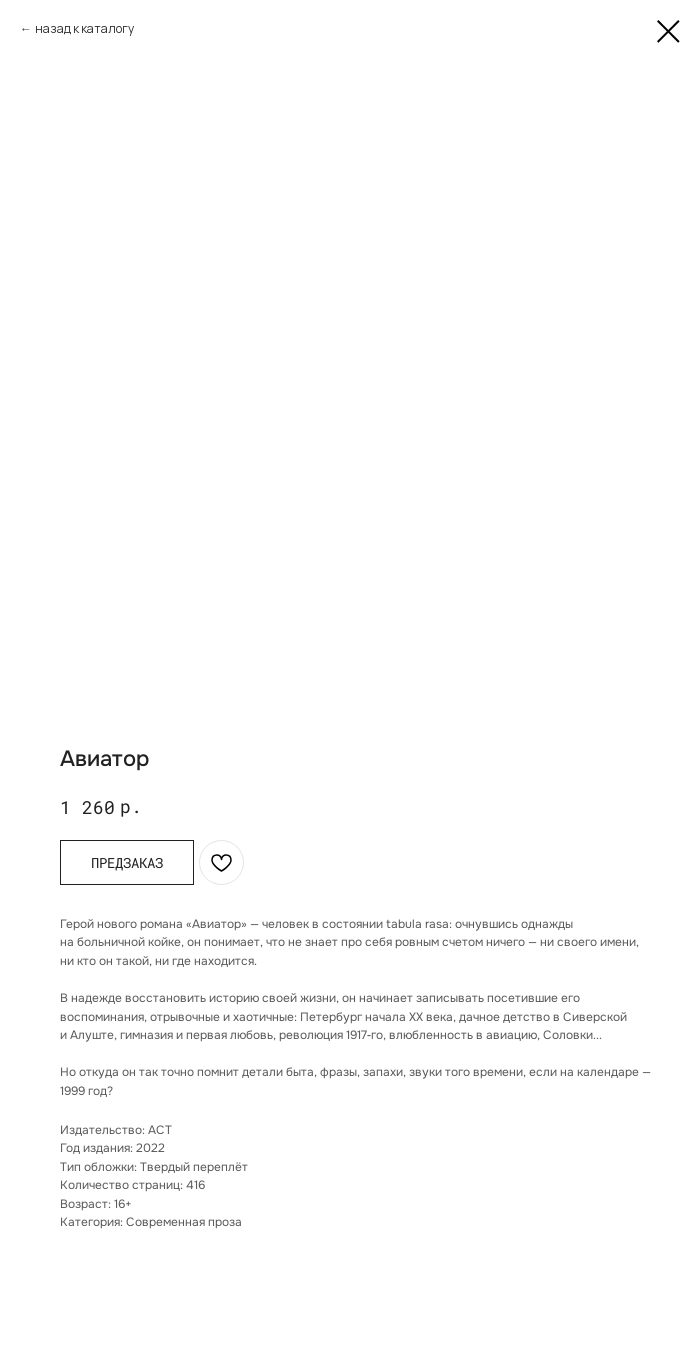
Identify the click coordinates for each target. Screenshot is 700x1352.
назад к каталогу (84, 28)
